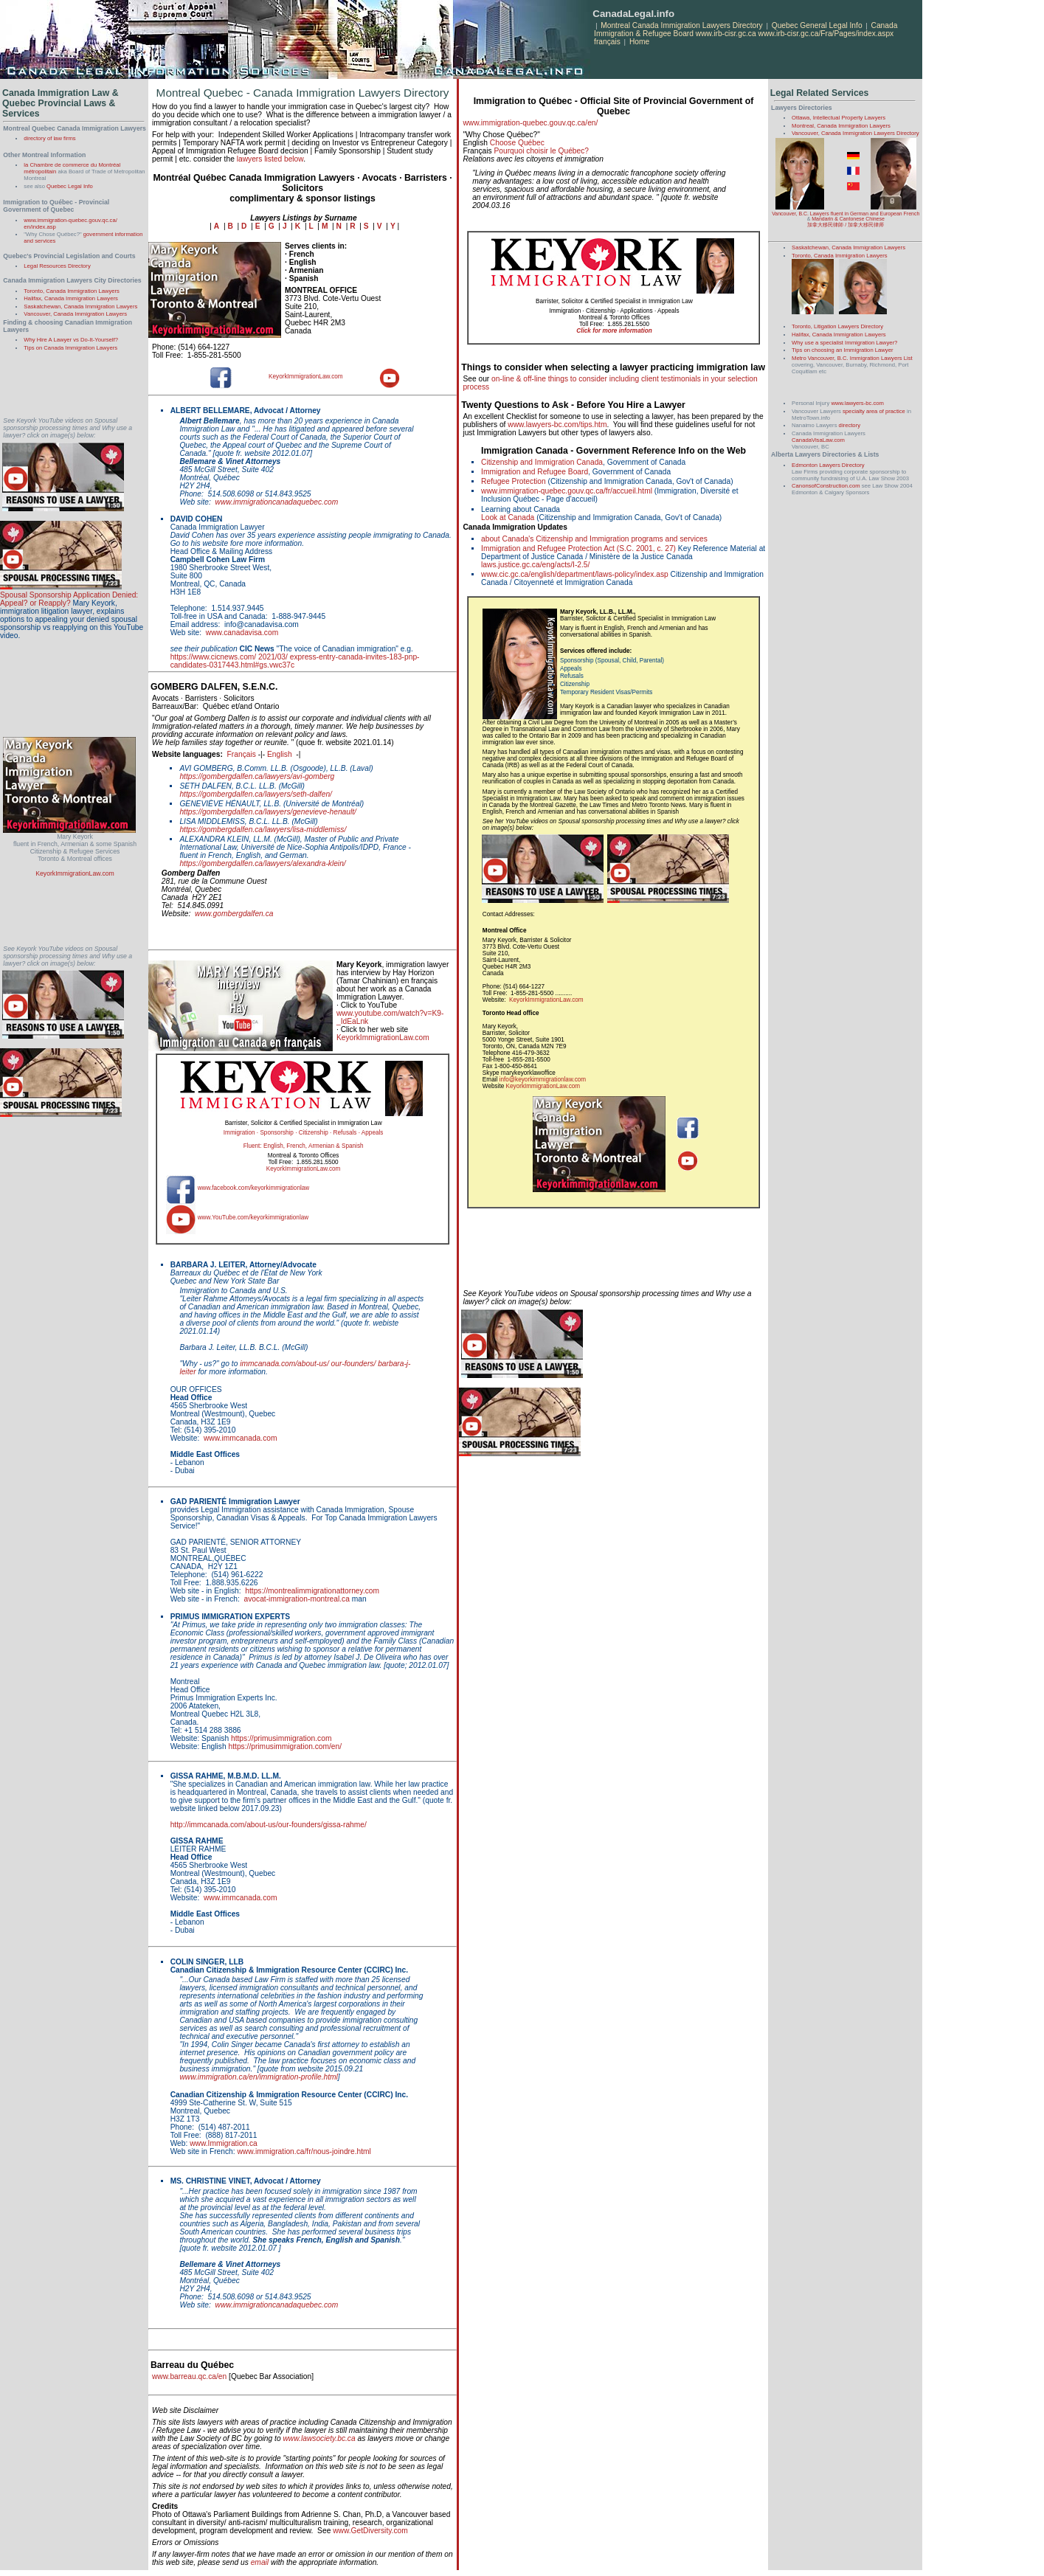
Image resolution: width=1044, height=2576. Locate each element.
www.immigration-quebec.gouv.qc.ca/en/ (530, 123)
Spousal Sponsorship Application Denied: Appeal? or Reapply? (69, 599)
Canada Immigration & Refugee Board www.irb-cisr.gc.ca (745, 29)
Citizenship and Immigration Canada (542, 462)
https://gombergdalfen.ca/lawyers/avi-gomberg (256, 776)
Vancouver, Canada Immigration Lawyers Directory (855, 133)
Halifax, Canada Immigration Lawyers (71, 298)
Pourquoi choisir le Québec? (541, 151)
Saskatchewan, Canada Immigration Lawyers (80, 306)
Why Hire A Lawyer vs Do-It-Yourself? (71, 339)
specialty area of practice (874, 411)
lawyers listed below (270, 159)
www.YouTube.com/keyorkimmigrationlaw (253, 1217)
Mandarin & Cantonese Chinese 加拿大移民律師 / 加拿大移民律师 (845, 221)
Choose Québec (517, 143)
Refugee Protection (513, 481)
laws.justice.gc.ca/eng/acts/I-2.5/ (535, 565)
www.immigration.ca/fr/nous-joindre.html (303, 2151)
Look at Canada (507, 517)
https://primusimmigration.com (281, 1738)
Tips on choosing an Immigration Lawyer (842, 350)
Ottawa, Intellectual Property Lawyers (838, 117)
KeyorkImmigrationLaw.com (74, 873)
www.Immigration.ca (223, 2143)
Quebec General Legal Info (817, 25)
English (279, 754)
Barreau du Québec (192, 2365)
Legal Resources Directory (57, 266)
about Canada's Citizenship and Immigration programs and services (594, 539)
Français (241, 754)
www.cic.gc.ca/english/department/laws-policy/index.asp (574, 574)
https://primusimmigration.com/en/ (285, 1746)
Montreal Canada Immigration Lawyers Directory (682, 25)
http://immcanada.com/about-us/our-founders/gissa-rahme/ (268, 1825)
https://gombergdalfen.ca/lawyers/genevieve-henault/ (267, 812)
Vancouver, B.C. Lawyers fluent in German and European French (845, 213)
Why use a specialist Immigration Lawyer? (844, 342)
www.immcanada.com (240, 1438)
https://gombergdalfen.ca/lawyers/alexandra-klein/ (262, 863)
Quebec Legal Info (69, 186)
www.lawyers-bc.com (857, 403)
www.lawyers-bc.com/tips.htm (557, 424)
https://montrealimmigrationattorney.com (312, 1591)
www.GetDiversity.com (370, 2531)
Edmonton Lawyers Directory (828, 465)
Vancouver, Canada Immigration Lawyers (75, 314)
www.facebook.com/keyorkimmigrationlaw (254, 1188)
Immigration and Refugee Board (534, 472)
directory (849, 425)
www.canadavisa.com (242, 633)
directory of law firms (49, 138)
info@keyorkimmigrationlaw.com (543, 1079)
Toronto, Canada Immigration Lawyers (72, 291)
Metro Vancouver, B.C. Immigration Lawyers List (852, 358)
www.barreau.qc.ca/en (189, 2376)
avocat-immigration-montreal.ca (297, 1599)
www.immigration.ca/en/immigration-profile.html (258, 2077)
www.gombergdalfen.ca (234, 914)
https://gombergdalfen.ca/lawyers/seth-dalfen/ (255, 794)
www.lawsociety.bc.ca (319, 2438)
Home (639, 42)
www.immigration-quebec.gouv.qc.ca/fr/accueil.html (566, 491)
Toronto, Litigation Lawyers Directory (837, 326)
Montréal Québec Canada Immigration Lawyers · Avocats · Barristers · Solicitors (302, 183)
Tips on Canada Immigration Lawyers (70, 347)
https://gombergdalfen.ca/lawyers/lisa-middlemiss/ (262, 829)
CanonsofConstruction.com (826, 485)
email (260, 2562)
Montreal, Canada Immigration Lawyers (841, 125)
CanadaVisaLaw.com (818, 440)
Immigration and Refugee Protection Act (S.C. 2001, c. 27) (578, 548)
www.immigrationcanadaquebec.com (277, 502)
